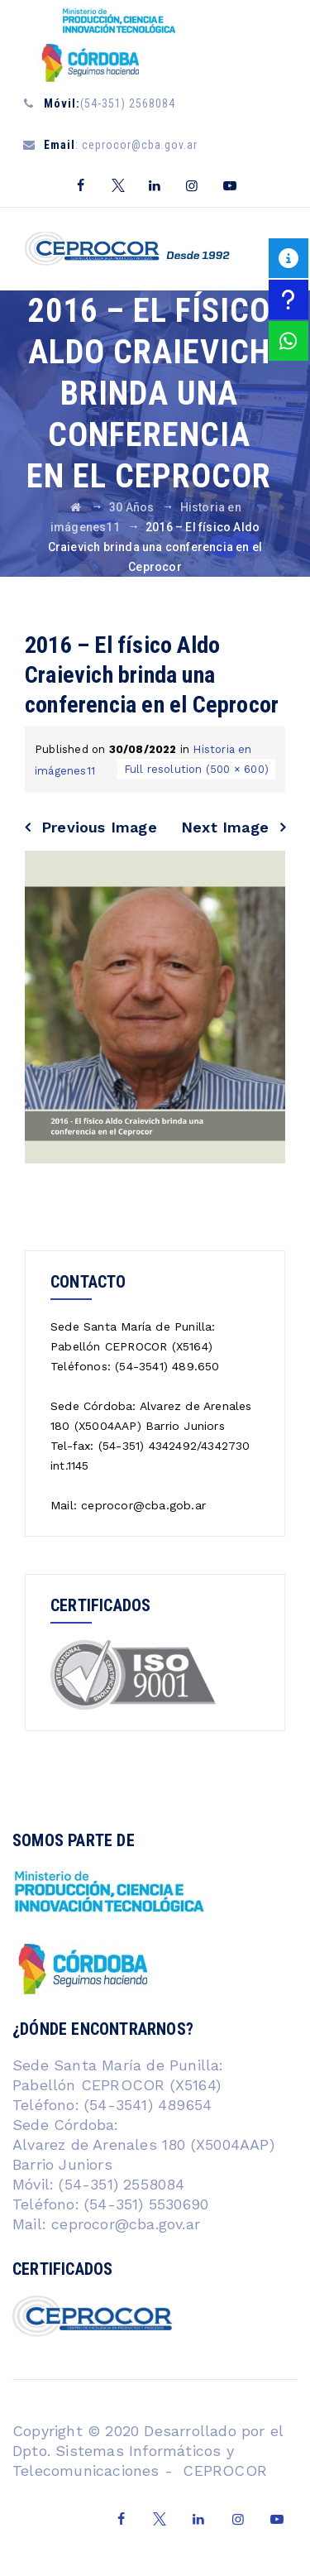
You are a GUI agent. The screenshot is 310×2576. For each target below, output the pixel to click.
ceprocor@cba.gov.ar (125, 2224)
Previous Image (99, 827)
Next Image (225, 827)
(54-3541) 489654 (148, 2104)
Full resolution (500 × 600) (196, 769)
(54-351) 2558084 (119, 2184)
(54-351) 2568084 (109, 103)
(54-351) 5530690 (143, 2204)
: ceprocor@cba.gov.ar (121, 144)
